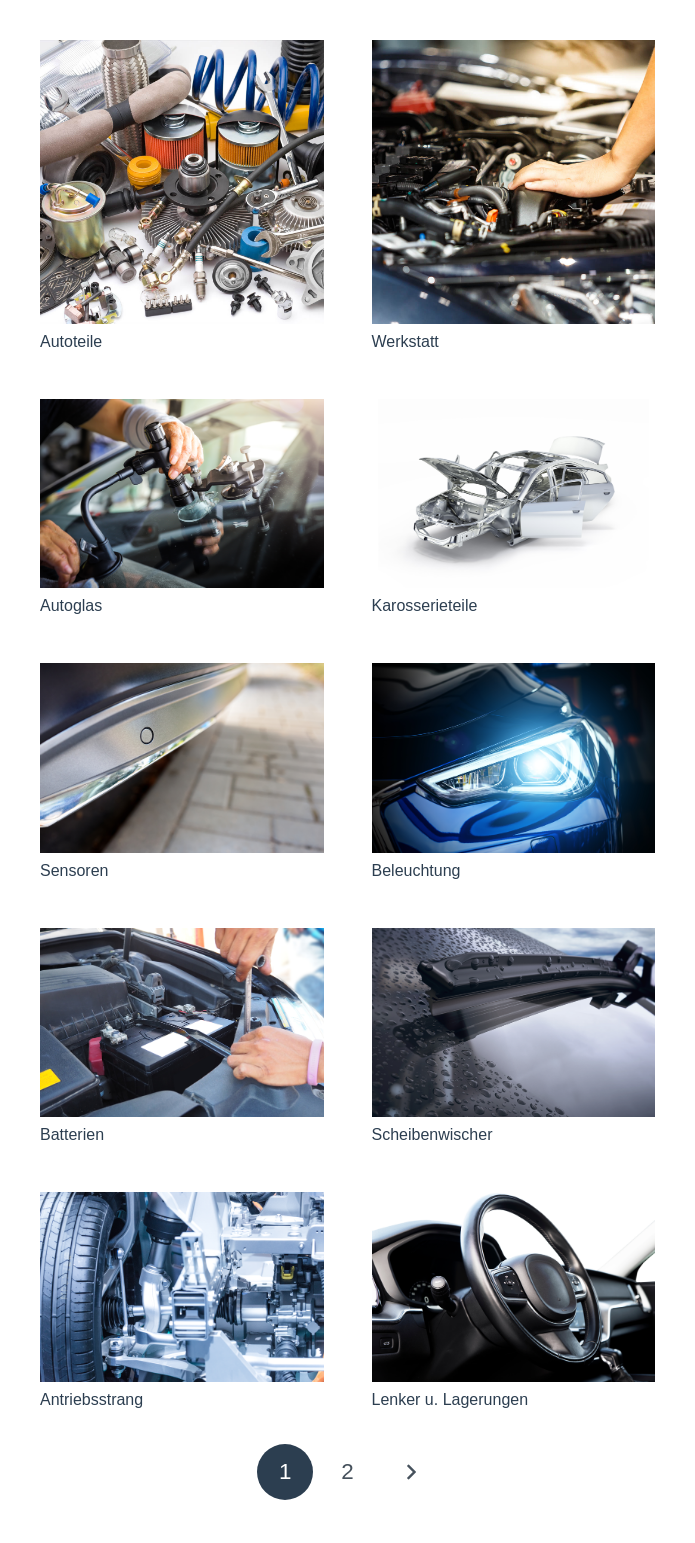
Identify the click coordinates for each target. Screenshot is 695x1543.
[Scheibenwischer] (514, 1022)
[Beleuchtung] (514, 757)
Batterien (72, 1134)
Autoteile (71, 341)
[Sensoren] (182, 757)
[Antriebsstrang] (182, 1286)
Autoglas (71, 605)
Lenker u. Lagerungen (450, 1399)
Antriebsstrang (91, 1399)
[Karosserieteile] (514, 493)
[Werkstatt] (514, 182)
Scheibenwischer (432, 1134)
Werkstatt (405, 341)
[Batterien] (182, 1022)
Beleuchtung (416, 870)
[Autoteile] (182, 182)
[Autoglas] (182, 493)
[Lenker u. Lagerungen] (514, 1286)
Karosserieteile (425, 605)
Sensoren (74, 870)
